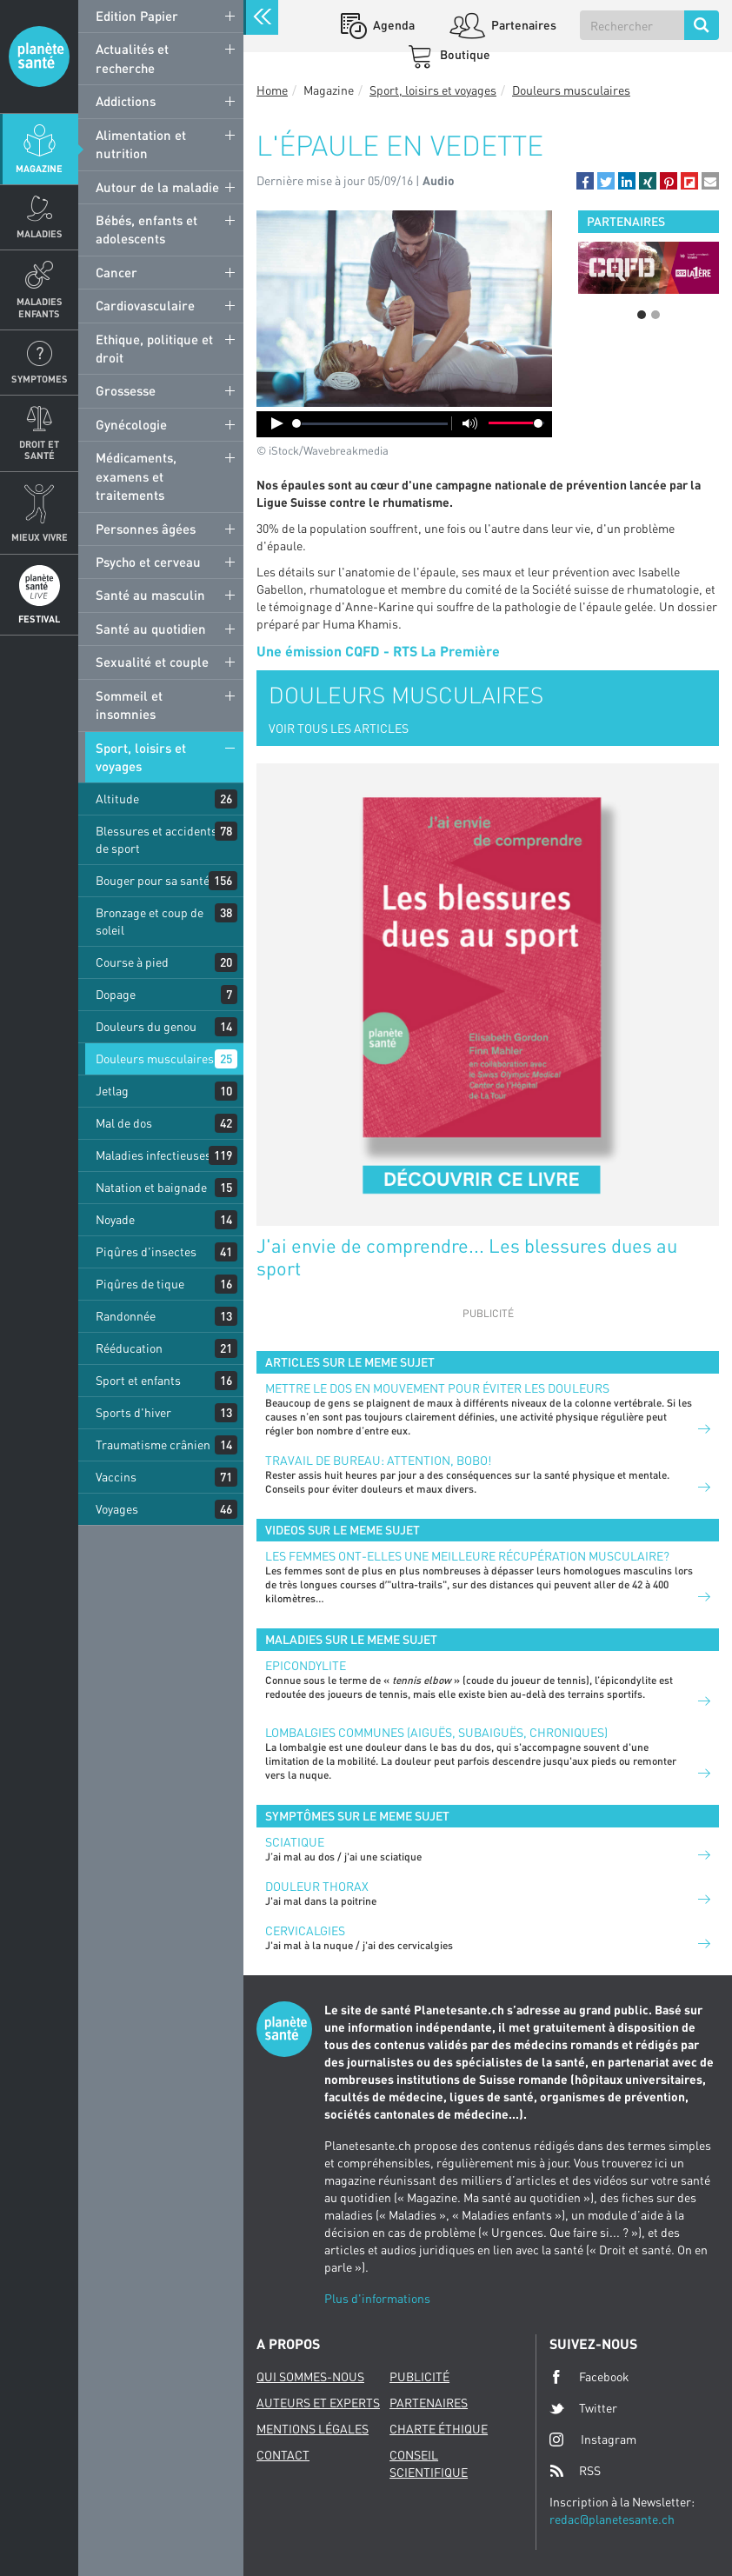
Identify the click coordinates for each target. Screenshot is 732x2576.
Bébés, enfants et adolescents (146, 229)
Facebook (589, 2377)
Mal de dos (124, 1122)
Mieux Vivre (39, 536)
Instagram (592, 2439)
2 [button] (655, 314)
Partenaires (522, 24)
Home (272, 90)
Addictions (126, 101)
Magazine (39, 168)
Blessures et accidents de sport (156, 839)
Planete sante (39, 56)
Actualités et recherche (132, 58)
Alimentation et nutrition (141, 144)
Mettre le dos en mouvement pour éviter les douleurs (437, 1388)
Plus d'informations (377, 2298)
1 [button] (641, 314)
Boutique (463, 54)
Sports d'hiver (133, 1412)
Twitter (583, 2408)
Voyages (117, 1508)
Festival (39, 618)
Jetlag (112, 1090)
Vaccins (116, 1476)
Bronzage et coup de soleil (149, 921)
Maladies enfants (40, 307)
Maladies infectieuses (153, 1155)
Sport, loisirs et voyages (141, 757)
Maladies (40, 233)
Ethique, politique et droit (154, 348)
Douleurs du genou (146, 1026)
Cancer (116, 272)
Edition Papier (137, 15)
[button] (585, 181)
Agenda (392, 24)
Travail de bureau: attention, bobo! (378, 1460)
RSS (575, 2470)
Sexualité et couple (152, 661)
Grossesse (126, 390)
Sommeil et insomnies (129, 705)
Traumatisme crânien (153, 1444)
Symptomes (39, 378)
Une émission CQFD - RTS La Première (378, 650)
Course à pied (132, 962)
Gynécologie (131, 424)
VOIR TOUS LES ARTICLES (339, 728)
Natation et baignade (151, 1187)
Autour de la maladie (157, 187)
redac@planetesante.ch (612, 2519)
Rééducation (129, 1348)
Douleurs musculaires (155, 1058)
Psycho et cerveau (148, 561)
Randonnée (126, 1315)
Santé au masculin (150, 594)
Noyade (115, 1219)
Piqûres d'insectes (146, 1251)
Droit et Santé (39, 449)
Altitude (117, 798)
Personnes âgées (146, 528)
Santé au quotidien (151, 628)
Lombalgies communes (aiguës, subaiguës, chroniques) (436, 1732)
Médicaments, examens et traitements (136, 476)
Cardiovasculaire (145, 305)
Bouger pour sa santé (153, 880)
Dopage (116, 994)
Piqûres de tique (140, 1283)
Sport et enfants (138, 1380)
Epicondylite (305, 1665)
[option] (648, 268)
